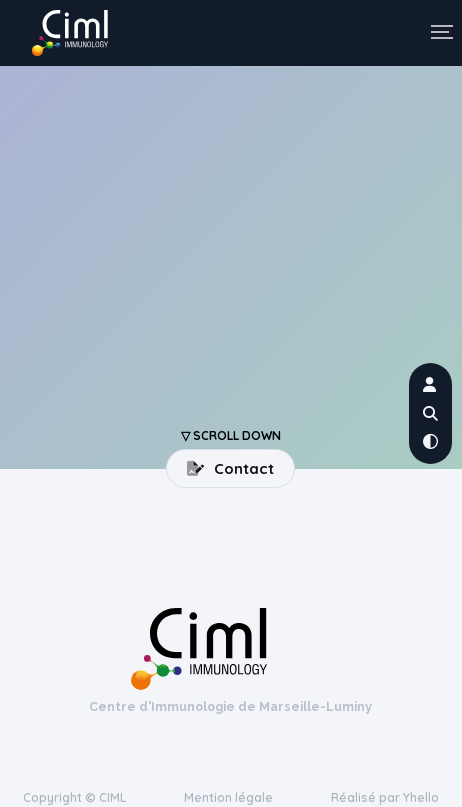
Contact (230, 468)
